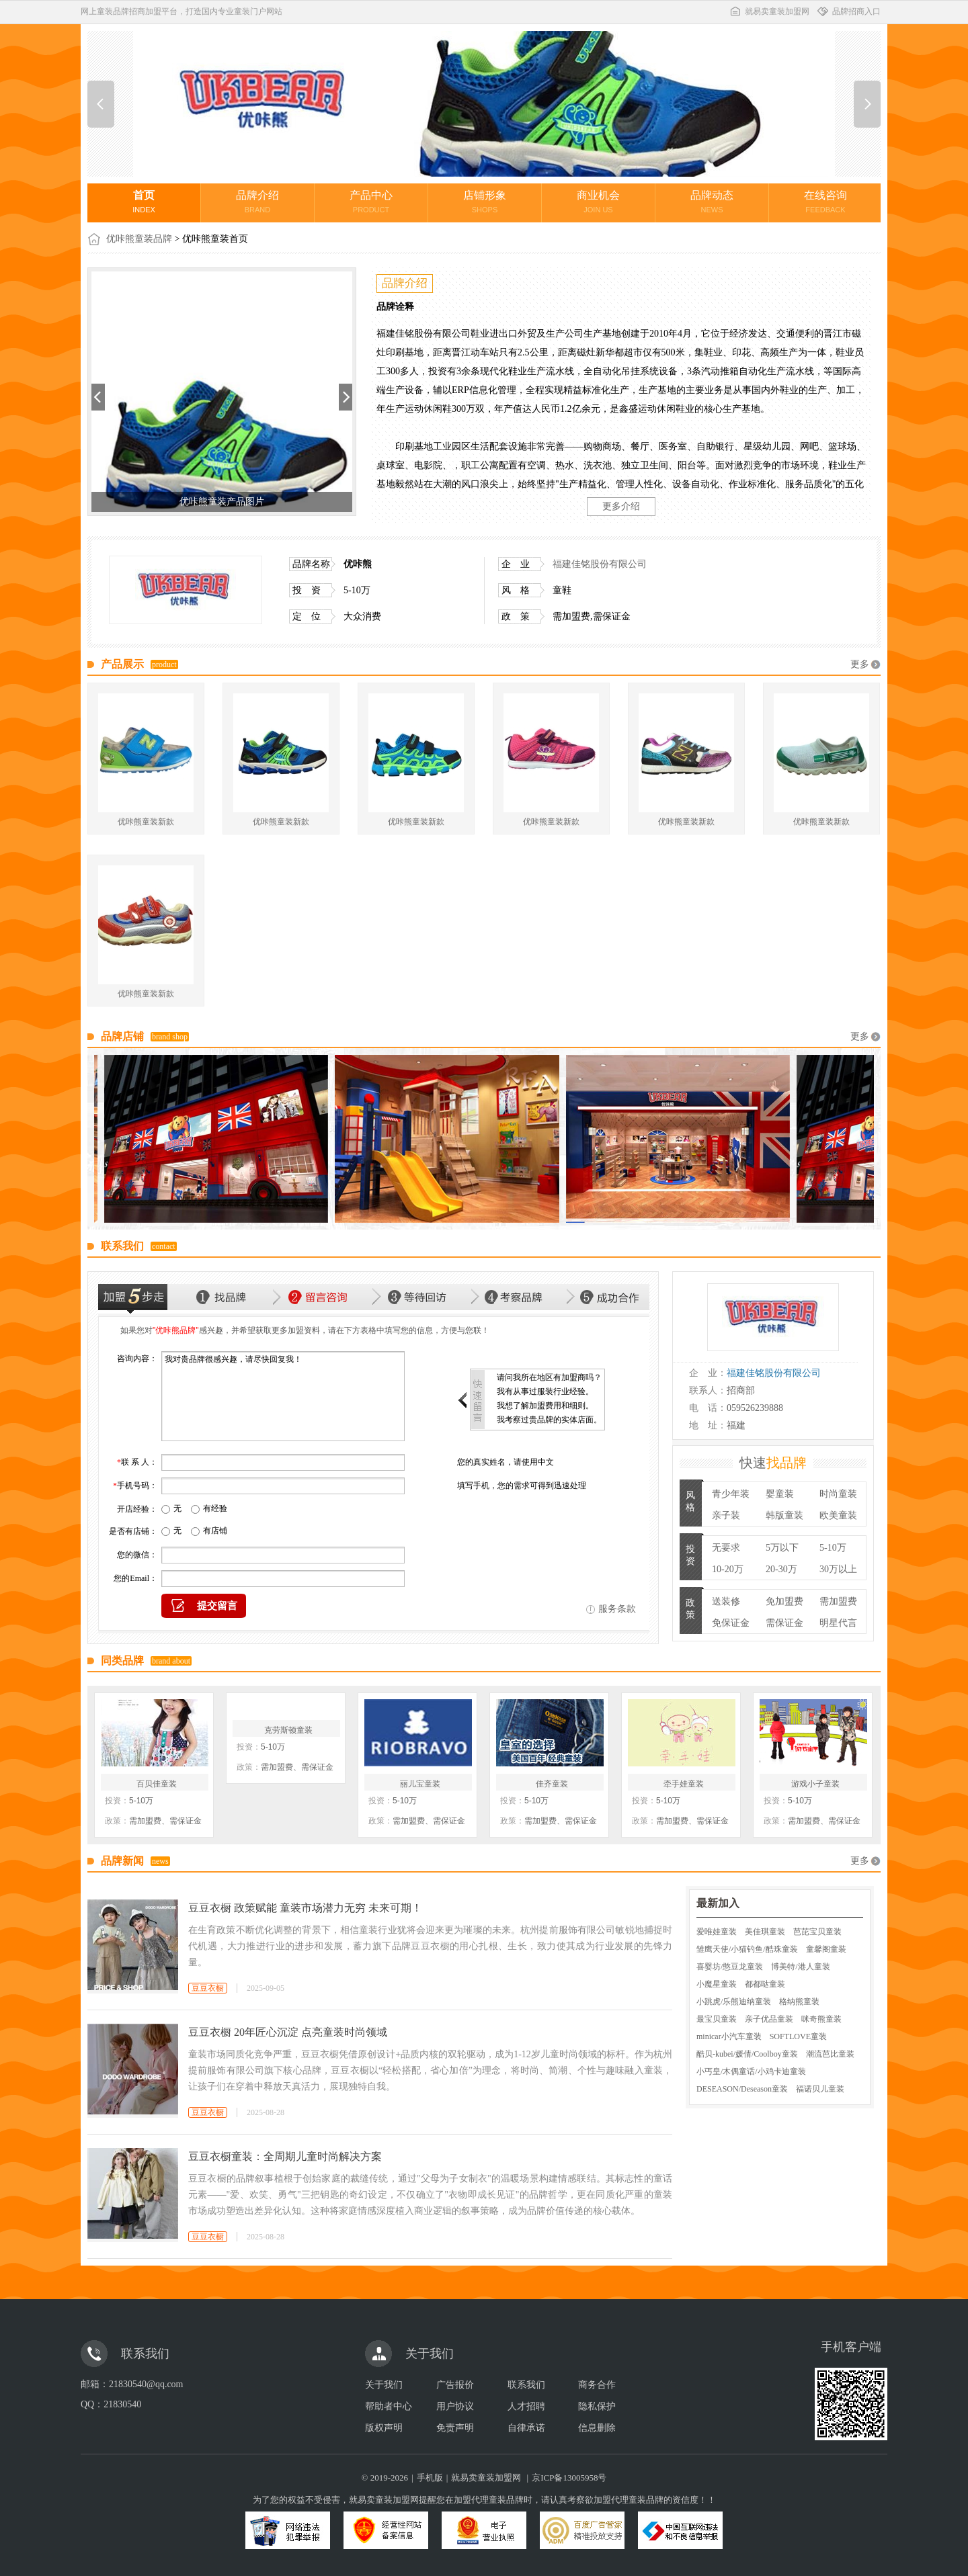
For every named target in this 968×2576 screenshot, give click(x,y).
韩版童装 (784, 1515)
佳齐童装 (552, 1784)
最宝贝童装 (716, 2019)
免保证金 (731, 1623)
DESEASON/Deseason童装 (742, 2089)
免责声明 (455, 2428)
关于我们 (384, 2385)
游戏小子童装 (815, 1784)
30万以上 (838, 1569)
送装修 (726, 1601)
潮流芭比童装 (830, 2054)
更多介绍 (621, 506)
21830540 (122, 2404)
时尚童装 (838, 1494)
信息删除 (597, 2428)
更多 (859, 664)
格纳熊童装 (799, 2001)
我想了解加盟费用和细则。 (545, 1405)
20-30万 (781, 1569)
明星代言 (838, 1623)
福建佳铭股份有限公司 (600, 564)
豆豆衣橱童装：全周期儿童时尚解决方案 (285, 2156)
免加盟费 (784, 1601)
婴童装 (780, 1494)
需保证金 (784, 1623)
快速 (773, 1462)
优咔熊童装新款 (146, 821)
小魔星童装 (716, 1984)
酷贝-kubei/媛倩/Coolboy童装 (747, 2054)
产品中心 (371, 201)
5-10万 (832, 1548)
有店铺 (215, 1530)
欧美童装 (838, 1515)
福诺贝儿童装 (820, 2089)
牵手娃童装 (683, 1784)
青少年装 (731, 1494)
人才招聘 (526, 2406)
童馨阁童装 (826, 1949)
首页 (143, 201)
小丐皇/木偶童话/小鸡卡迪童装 (751, 2071)
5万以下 (782, 1548)
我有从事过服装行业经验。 (545, 1391)
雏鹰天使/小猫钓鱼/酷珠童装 (747, 1949)
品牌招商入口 (848, 11)
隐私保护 (597, 2406)
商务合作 (597, 2385)
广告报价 (455, 2385)
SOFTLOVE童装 (798, 2036)
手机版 (430, 2478)
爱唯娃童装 (716, 1931)
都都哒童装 (765, 1984)
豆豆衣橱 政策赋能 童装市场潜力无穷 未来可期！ (305, 1908)
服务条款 (617, 1609)
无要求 (726, 1548)
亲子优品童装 (769, 2019)
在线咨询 (825, 201)
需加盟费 (838, 1601)
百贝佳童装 (156, 1784)
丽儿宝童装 (420, 1784)
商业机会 (598, 201)
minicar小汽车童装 (729, 2036)
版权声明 (384, 2428)
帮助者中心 (388, 2406)
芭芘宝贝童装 (817, 1931)
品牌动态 (711, 201)
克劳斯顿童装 (288, 1730)
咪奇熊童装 (821, 2019)
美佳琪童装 (765, 1931)
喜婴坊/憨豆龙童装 (729, 1966)
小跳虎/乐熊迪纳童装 (733, 2001)
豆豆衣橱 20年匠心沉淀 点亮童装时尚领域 (287, 2032)
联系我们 (526, 2385)
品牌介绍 (257, 201)
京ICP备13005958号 (569, 2478)
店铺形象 (484, 201)
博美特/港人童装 (800, 1966)
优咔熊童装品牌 (139, 239)
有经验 (215, 1508)
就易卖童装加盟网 (769, 11)
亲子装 (726, 1515)
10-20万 (727, 1569)
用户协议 (455, 2406)
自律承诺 (526, 2428)
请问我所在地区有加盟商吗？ (549, 1377)
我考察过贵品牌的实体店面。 (549, 1419)
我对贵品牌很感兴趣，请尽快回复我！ (283, 1396)
